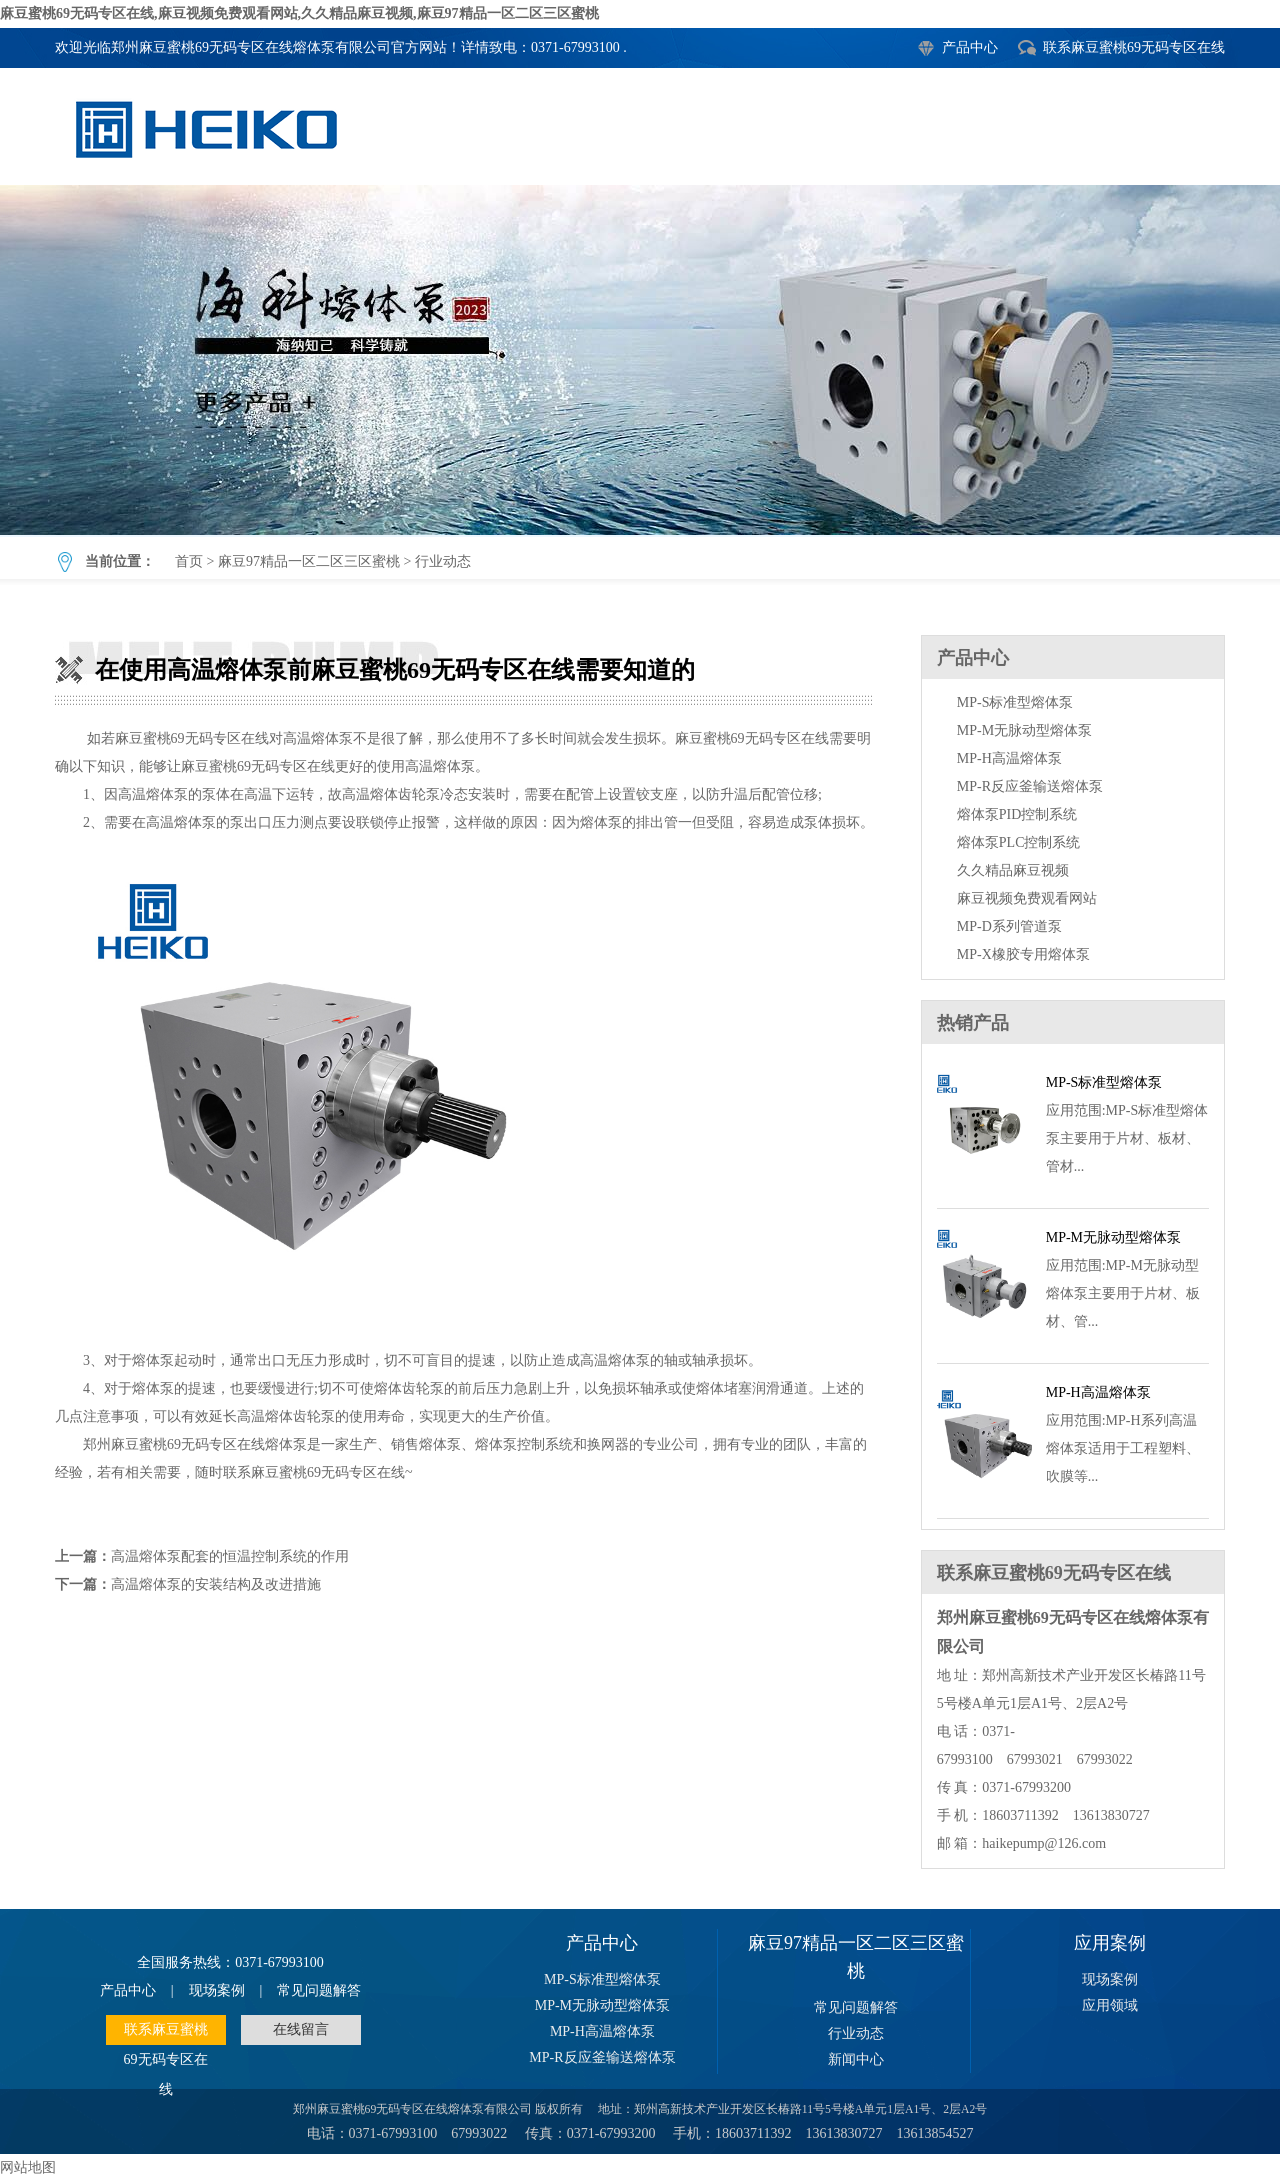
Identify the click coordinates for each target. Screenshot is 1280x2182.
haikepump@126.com (1044, 1843)
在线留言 (301, 2029)
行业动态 (443, 561)
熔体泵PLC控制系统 (1019, 842)
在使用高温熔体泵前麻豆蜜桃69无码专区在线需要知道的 (640, 360)
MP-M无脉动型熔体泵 (1024, 730)
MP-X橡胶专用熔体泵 (1023, 954)
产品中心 (970, 47)
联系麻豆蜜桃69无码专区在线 (1134, 47)
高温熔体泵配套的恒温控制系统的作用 (230, 1556)
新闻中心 (856, 2059)
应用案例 (1110, 1943)
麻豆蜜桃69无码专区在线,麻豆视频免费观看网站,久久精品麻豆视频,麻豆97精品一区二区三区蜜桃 (299, 13)
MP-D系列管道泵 (1009, 926)
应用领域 (1110, 2005)
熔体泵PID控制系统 (1017, 814)
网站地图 (28, 2167)
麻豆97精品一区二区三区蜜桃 (309, 561)
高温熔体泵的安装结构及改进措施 (216, 1584)
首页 (189, 561)
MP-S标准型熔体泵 (1015, 702)
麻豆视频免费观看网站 (1027, 898)
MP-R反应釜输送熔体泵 (1030, 786)
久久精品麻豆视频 (1013, 870)
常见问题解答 (319, 1990)
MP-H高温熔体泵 (1009, 758)
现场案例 (217, 1990)
